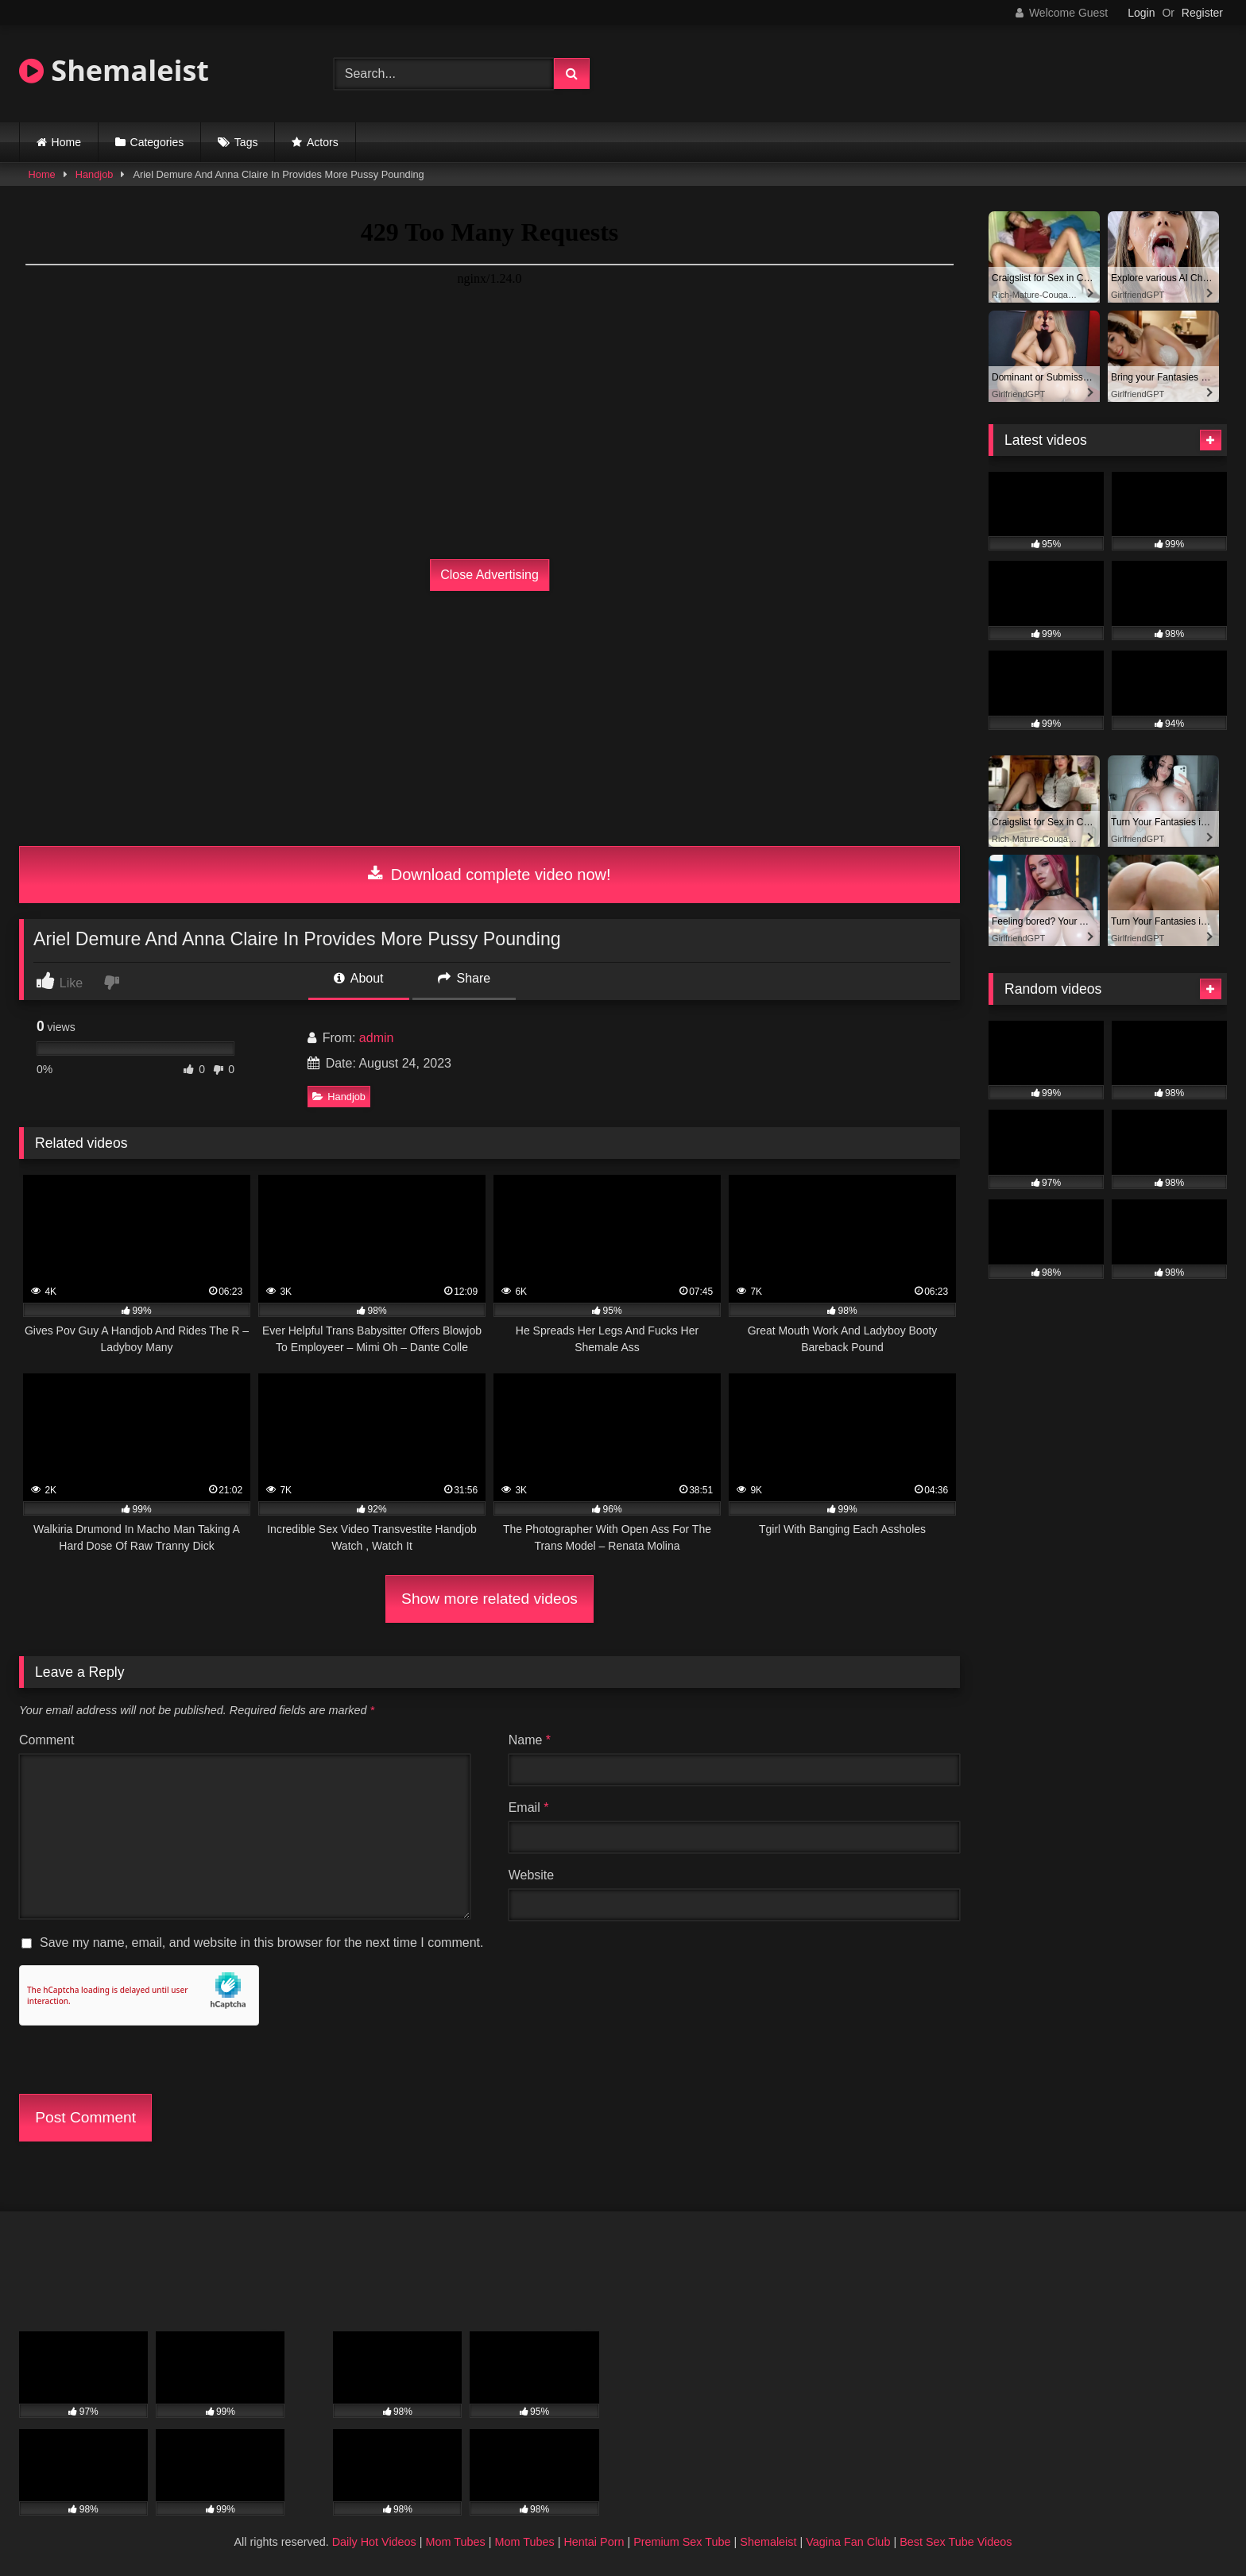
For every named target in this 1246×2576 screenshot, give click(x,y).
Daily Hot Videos (374, 2541)
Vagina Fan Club (848, 2541)
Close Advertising (489, 574)
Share (464, 978)
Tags (246, 142)
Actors (323, 142)
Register (1202, 12)
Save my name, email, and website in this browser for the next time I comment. (261, 1942)
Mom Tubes (456, 2541)
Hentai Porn (593, 2541)
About (358, 978)
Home (66, 142)
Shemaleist (114, 70)
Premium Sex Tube (681, 2541)
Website (532, 1875)
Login (1141, 12)
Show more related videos (489, 1598)
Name (530, 1740)
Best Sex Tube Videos (956, 2541)
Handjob (94, 174)
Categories (157, 142)
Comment (46, 1740)
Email (529, 1807)
